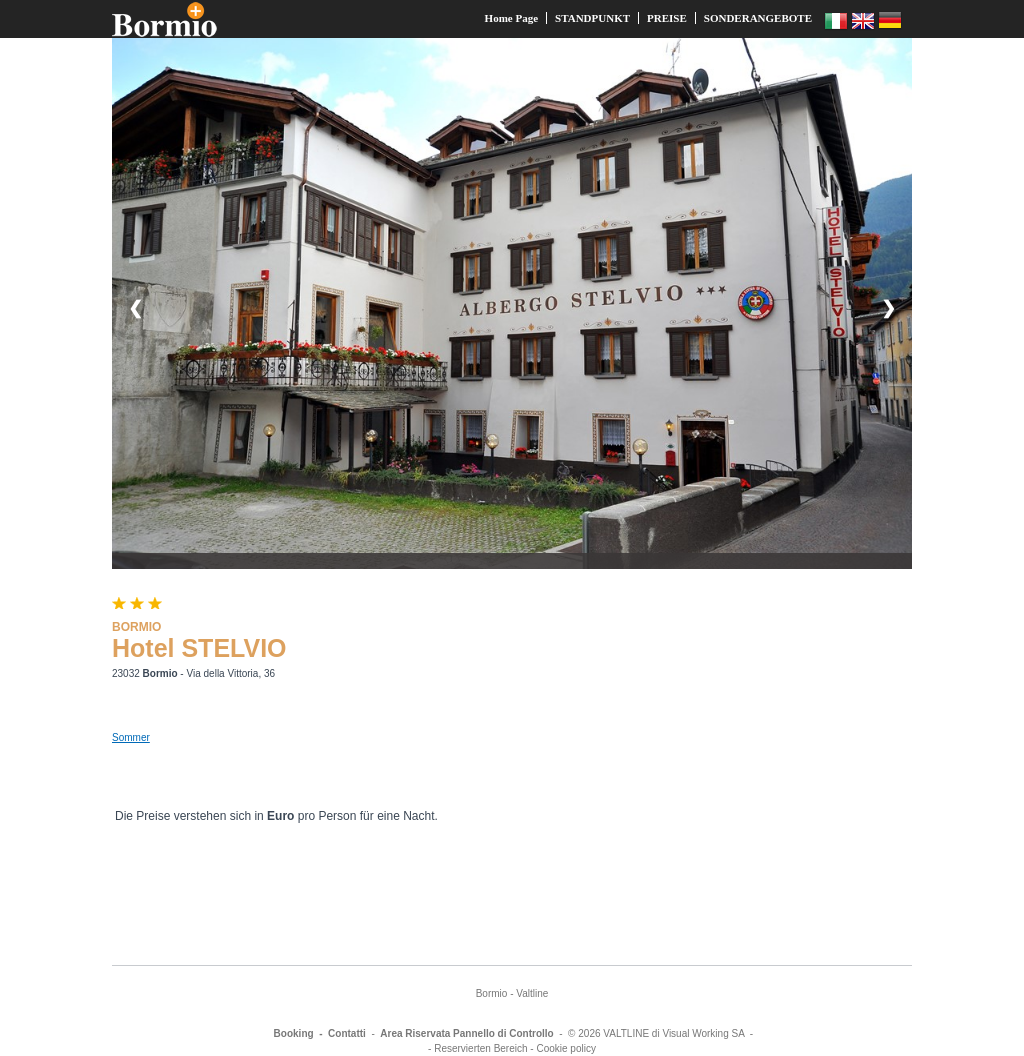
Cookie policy (565, 1048)
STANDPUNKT (592, 18)
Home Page (511, 18)
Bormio (492, 993)
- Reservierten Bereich (477, 1048)
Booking (294, 1033)
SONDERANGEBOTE (758, 18)
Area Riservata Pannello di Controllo (466, 1033)
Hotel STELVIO (199, 648)
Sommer (131, 737)
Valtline (532, 993)
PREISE (667, 18)
